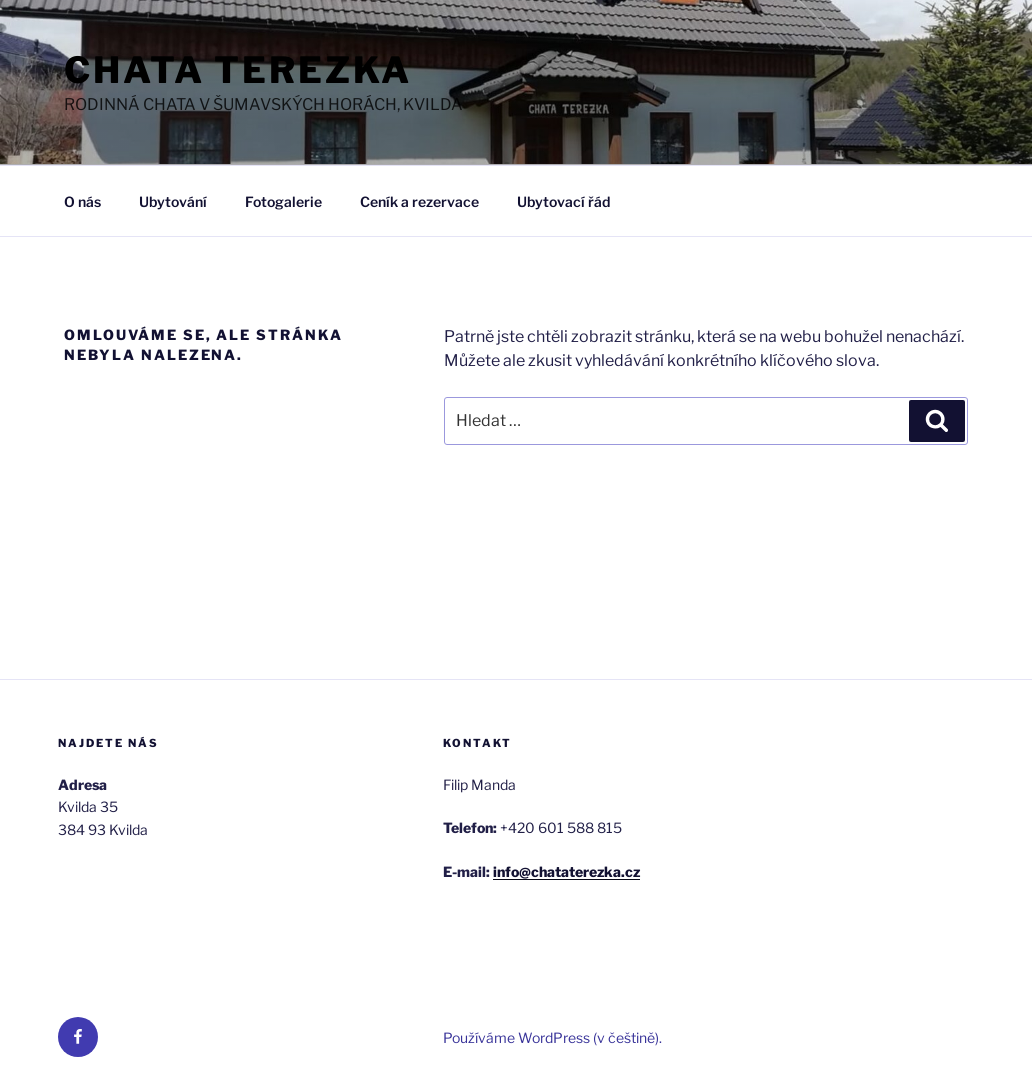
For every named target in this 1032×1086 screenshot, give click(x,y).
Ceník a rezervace (419, 201)
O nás (82, 201)
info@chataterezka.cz (566, 871)
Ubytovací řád (563, 201)
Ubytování (173, 201)
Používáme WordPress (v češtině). (552, 1037)
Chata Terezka (237, 70)
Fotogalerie (283, 201)
